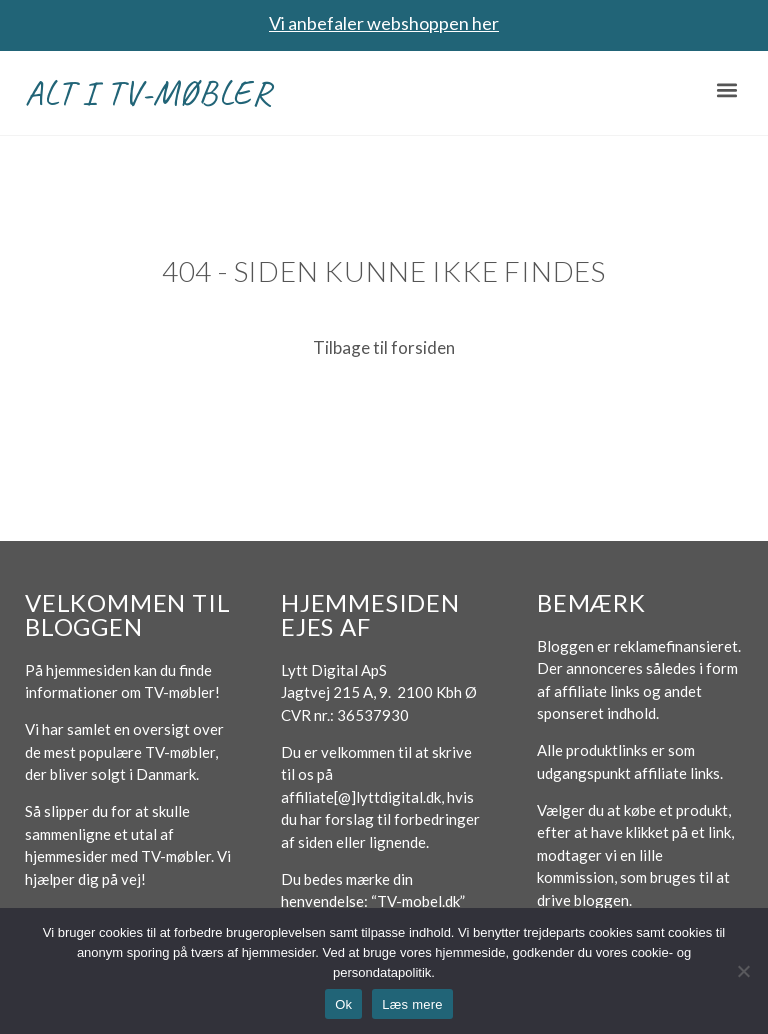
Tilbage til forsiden (384, 347)
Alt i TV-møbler (148, 92)
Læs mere (412, 1004)
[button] (726, 90)
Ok (343, 1004)
